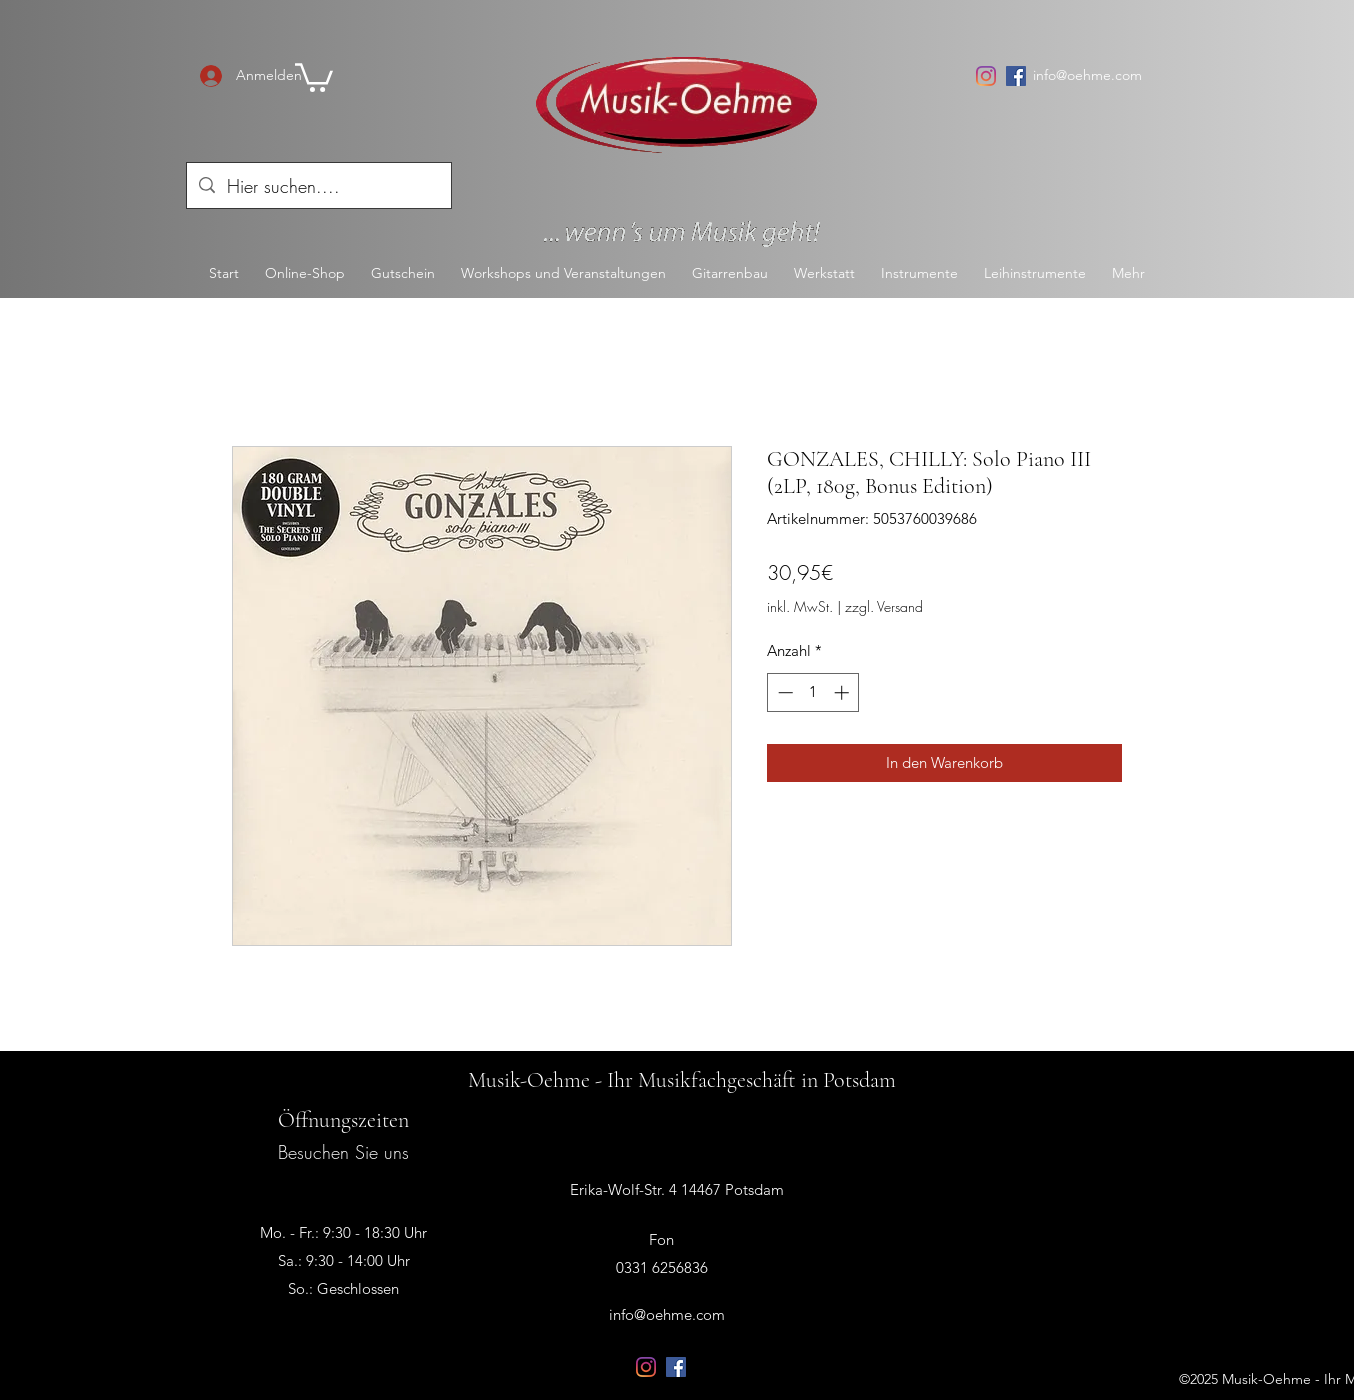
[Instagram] (986, 76)
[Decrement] (783, 692)
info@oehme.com (1087, 75)
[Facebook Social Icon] (1016, 76)
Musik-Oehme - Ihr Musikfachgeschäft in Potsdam (682, 1080)
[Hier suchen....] (318, 187)
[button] (314, 76)
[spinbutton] (813, 692)
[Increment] (843, 692)
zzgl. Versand (884, 606)
